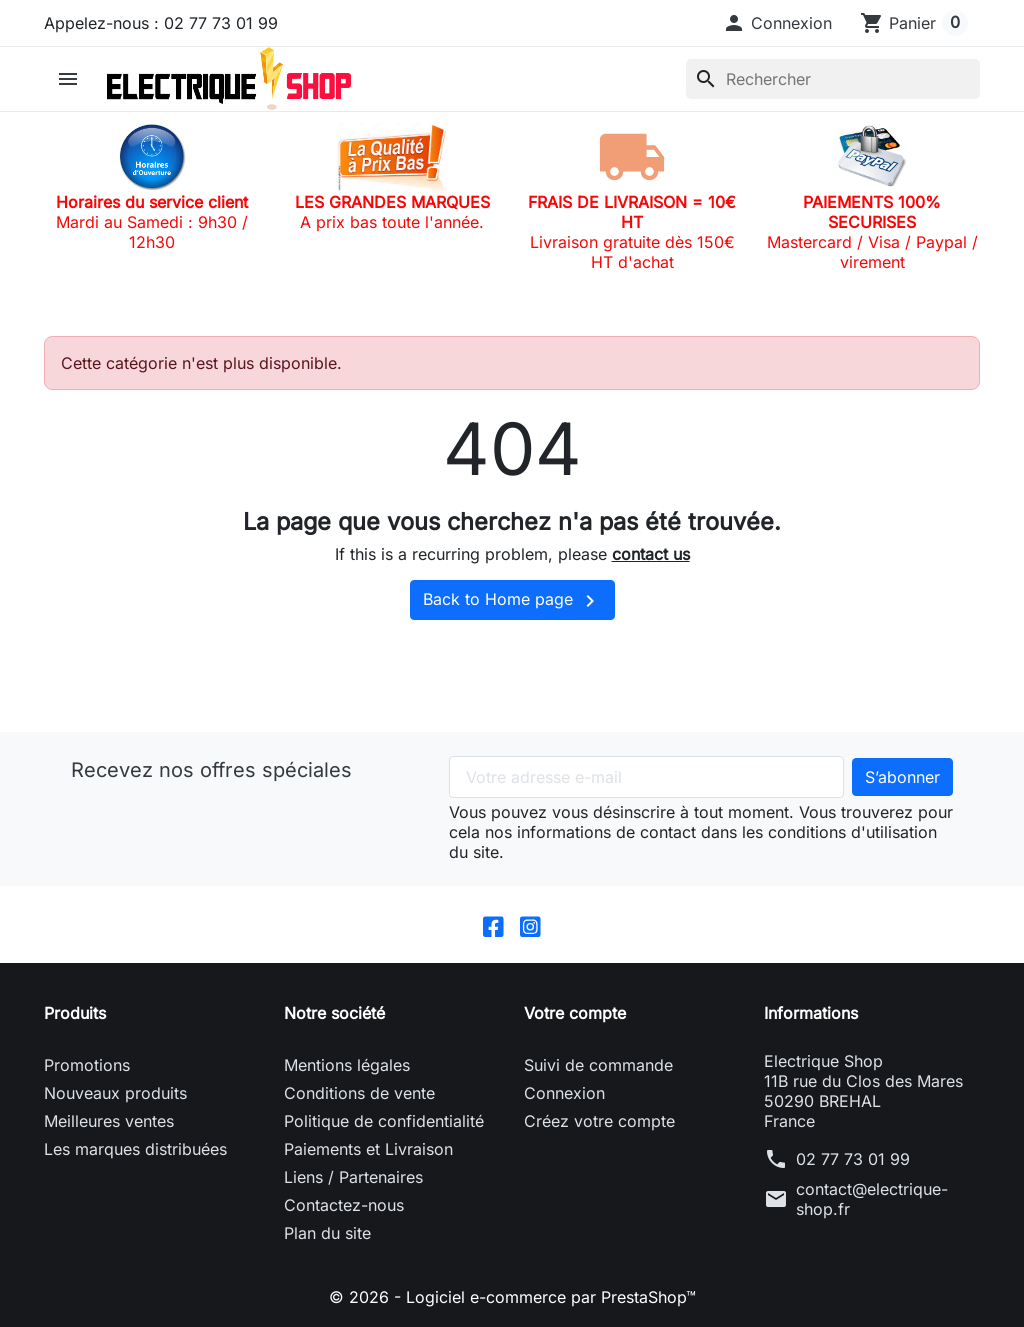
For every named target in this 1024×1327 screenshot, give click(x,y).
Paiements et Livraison (368, 1149)
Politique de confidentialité (384, 1121)
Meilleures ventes (109, 1121)
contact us (651, 554)
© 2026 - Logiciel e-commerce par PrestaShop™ (512, 1297)
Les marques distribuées (135, 1149)
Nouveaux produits (115, 1093)
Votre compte (575, 1013)
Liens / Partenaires (353, 1177)
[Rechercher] (833, 79)
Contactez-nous (344, 1205)
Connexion (564, 1093)
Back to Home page (512, 601)
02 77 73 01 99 (853, 1159)
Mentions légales (347, 1065)
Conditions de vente (359, 1093)
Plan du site (327, 1233)
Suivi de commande (598, 1065)
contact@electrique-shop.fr (872, 1199)
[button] (777, 23)
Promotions (87, 1065)
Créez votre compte (599, 1121)
